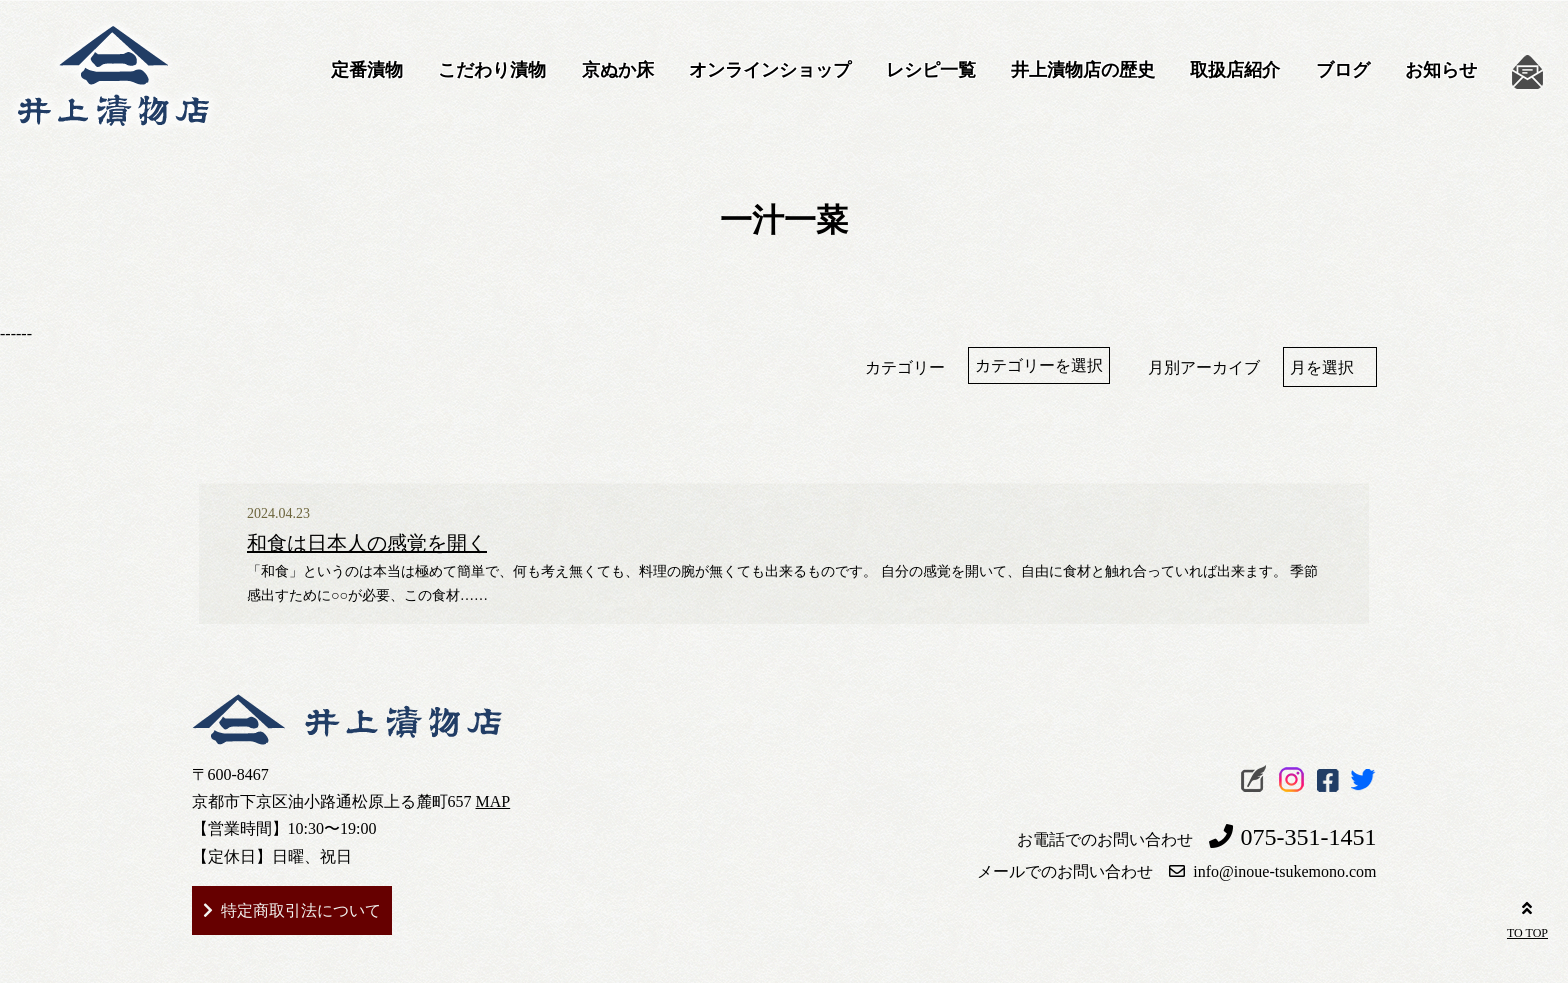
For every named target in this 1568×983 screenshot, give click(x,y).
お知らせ (1441, 70)
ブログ (1343, 70)
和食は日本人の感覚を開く (367, 543)
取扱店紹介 (1235, 70)
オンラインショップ (770, 70)
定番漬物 (367, 70)
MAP (493, 801)
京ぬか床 (618, 70)
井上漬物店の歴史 (1083, 70)
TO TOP (1527, 917)
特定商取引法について (301, 910)
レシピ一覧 (931, 70)
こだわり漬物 (492, 70)
